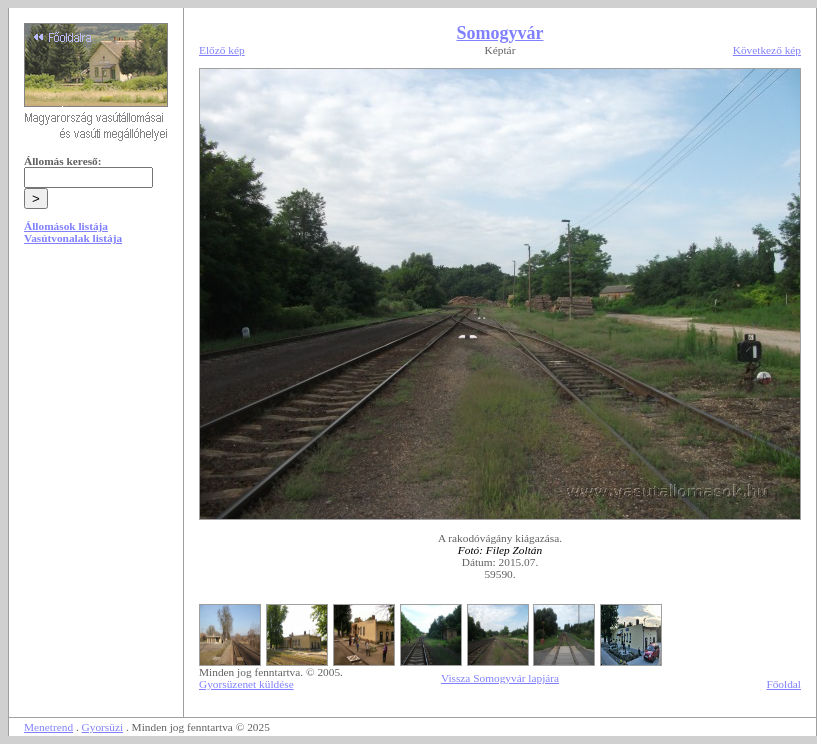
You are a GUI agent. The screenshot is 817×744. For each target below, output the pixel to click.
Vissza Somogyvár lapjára (500, 678)
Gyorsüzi (103, 727)
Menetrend (48, 727)
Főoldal (783, 684)
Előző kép (222, 50)
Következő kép (767, 50)
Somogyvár (500, 33)
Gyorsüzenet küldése (246, 684)
